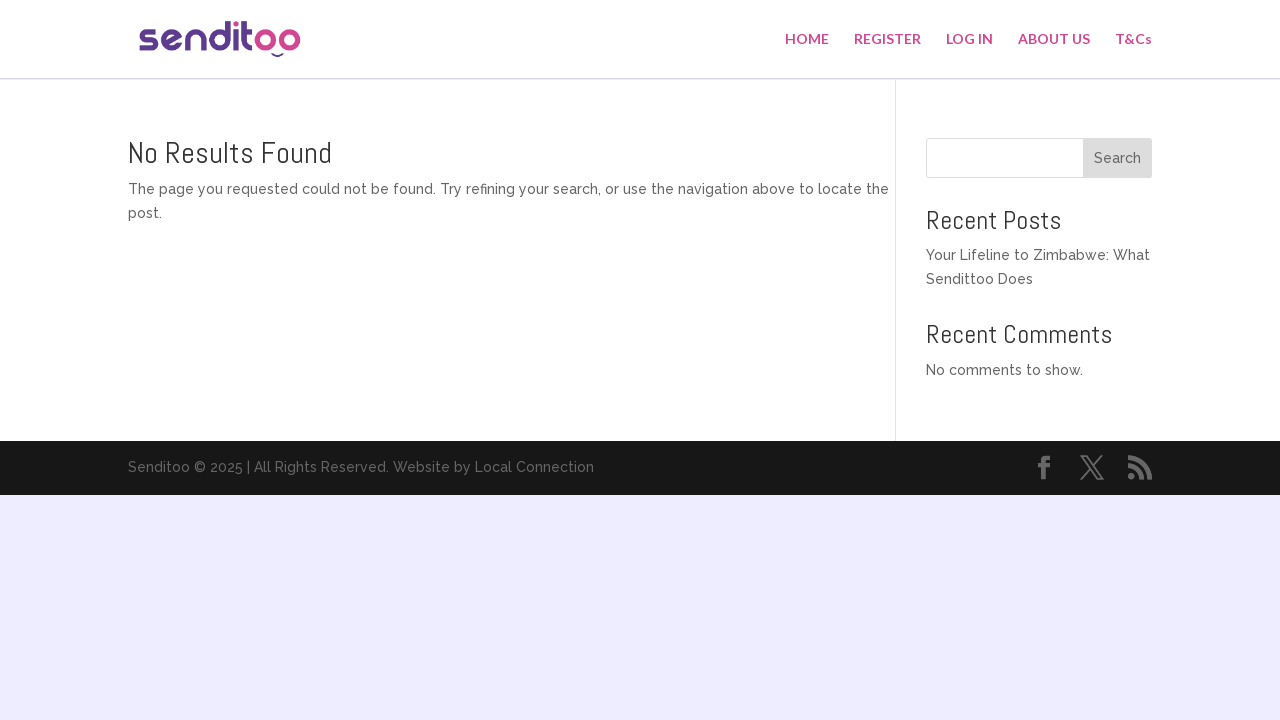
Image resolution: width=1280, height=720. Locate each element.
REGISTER (887, 39)
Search (1117, 158)
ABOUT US (1054, 39)
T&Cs (1133, 39)
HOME (807, 39)
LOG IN (969, 39)
